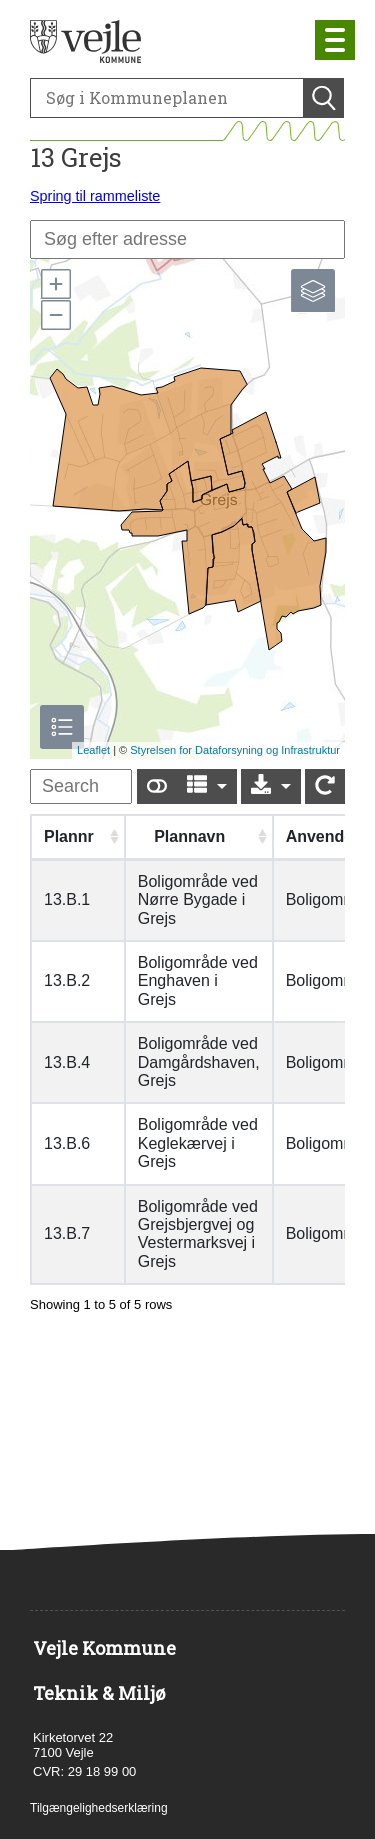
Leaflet (93, 750)
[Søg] (167, 98)
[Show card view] (157, 786)
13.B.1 (67, 899)
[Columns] (207, 786)
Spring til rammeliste (95, 196)
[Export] (271, 786)
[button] (55, 284)
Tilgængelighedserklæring (99, 1808)
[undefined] (81, 786)
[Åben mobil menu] (335, 40)
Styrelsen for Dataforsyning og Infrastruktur (235, 750)
